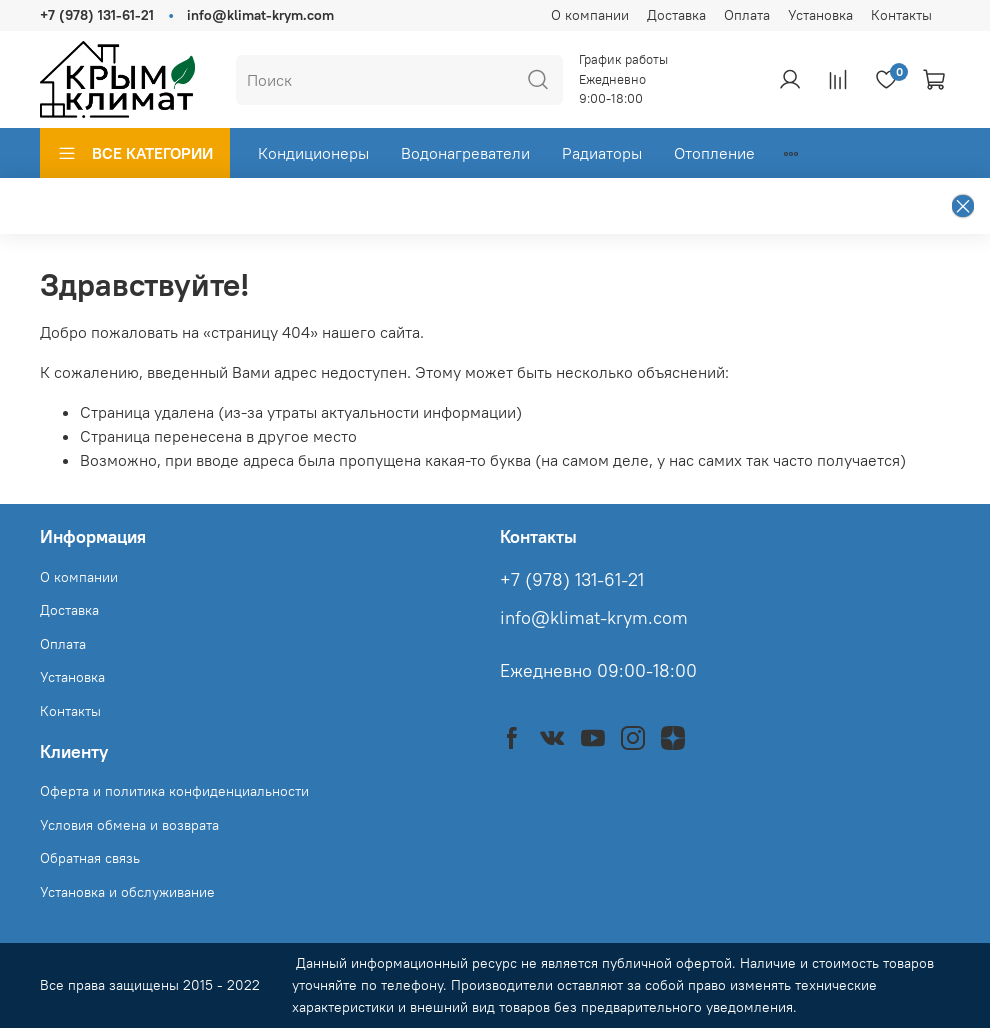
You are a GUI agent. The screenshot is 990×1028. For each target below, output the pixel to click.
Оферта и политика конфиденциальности (174, 791)
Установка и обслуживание (127, 892)
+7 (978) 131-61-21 (97, 15)
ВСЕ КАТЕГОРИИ (135, 153)
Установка (820, 15)
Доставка (676, 15)
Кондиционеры (313, 153)
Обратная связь (90, 858)
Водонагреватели (465, 153)
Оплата (747, 15)
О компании (590, 15)
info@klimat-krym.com (260, 15)
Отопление (714, 153)
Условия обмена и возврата (129, 825)
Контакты (901, 15)
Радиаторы (602, 153)
